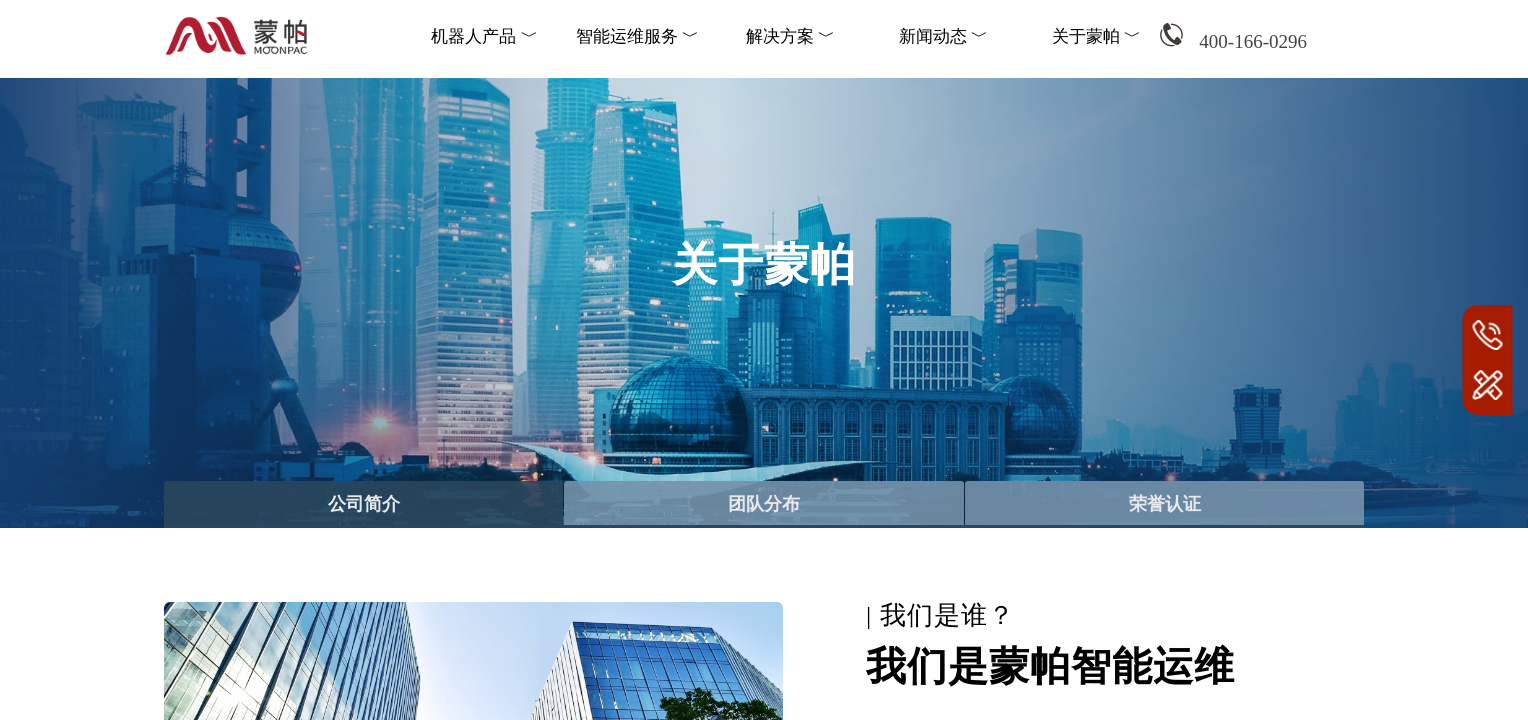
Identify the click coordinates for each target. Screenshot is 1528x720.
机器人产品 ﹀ (484, 36)
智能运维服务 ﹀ (637, 36)
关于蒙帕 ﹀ (1096, 36)
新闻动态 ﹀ (943, 36)
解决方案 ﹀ (790, 36)
